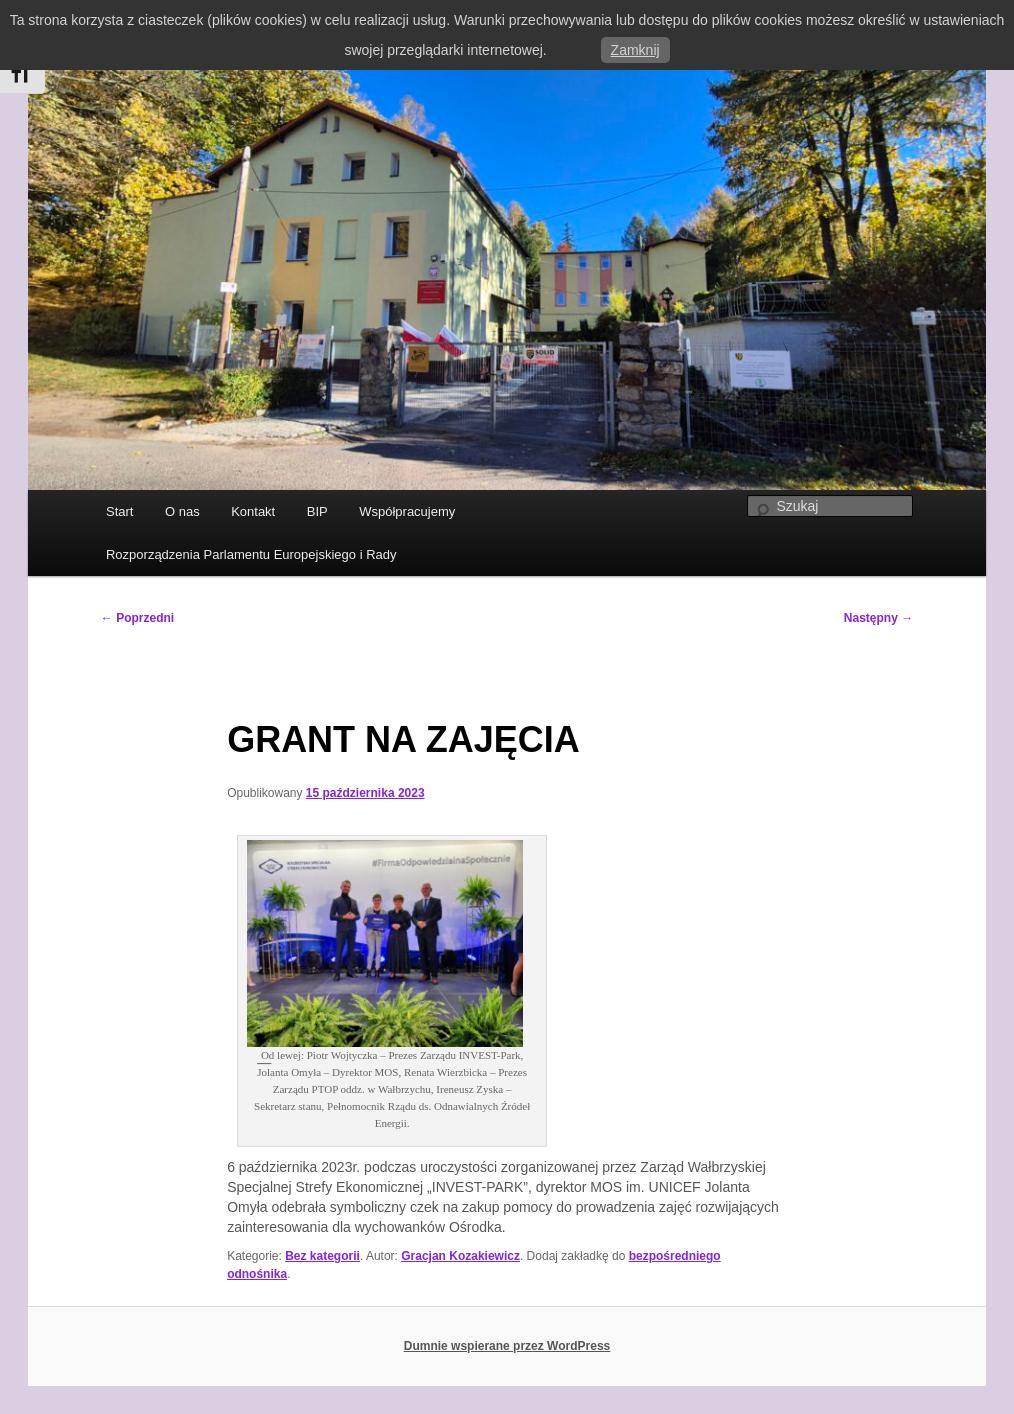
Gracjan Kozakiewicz (460, 1256)
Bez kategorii (322, 1256)
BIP (317, 511)
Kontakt (253, 511)
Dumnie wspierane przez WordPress (507, 1346)
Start (119, 511)
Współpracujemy (407, 511)
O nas (182, 511)
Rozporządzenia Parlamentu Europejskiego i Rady (251, 554)
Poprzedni (137, 618)
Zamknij (635, 50)
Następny (878, 618)
